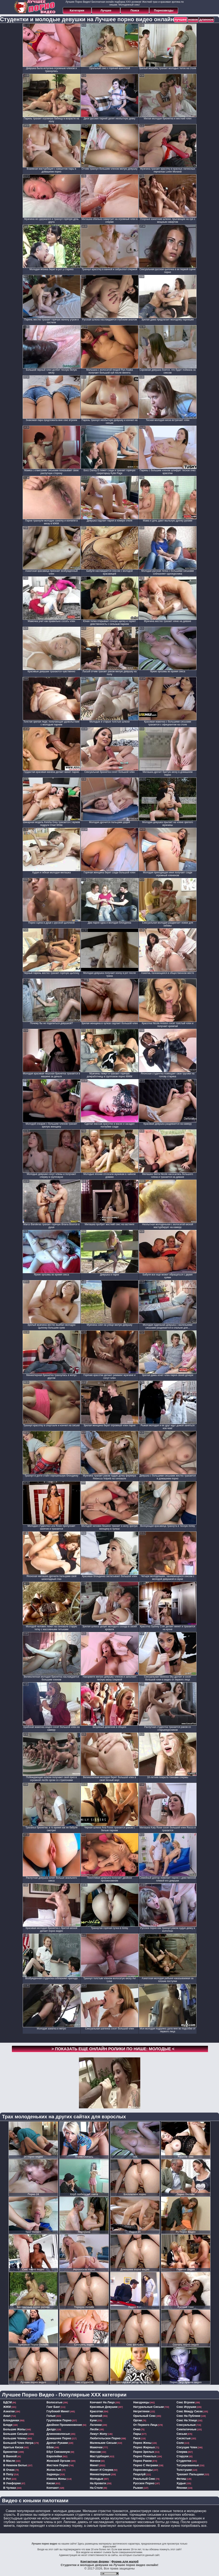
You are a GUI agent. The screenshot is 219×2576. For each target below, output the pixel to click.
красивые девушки (104, 2406)
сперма (181, 2451)
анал (6, 2415)
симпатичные (186, 2429)
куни (93, 2420)
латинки (96, 2424)
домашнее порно (59, 2438)
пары (137, 2433)
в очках (9, 2469)
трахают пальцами (190, 2474)
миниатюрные (100, 2474)
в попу (8, 2474)
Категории (77, 10)
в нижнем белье (15, 2465)
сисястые (183, 2438)
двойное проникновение (64, 2424)
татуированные (187, 2465)
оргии (137, 2420)
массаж (95, 2451)
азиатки (9, 2411)
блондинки (11, 2420)
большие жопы (14, 2429)
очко (136, 2429)
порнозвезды (143, 2469)
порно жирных (144, 2447)
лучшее (180, 19)
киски (51, 2483)
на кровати (98, 2483)
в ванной (10, 2456)
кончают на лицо (102, 2402)
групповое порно (59, 2420)
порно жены (142, 2442)
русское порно (143, 2483)
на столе (96, 2487)
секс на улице (186, 2420)
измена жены (56, 2478)
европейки (54, 2456)
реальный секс (144, 2478)
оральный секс (144, 2415)
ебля (50, 2447)
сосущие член (186, 2447)
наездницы (141, 2402)
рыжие (138, 2487)
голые (51, 2415)
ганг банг (53, 2406)
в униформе (12, 2483)
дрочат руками (57, 2442)
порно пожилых (144, 2456)
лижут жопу (98, 2433)
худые (181, 2483)
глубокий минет (58, 2411)
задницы (53, 2474)
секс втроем (185, 2402)
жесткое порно (57, 2465)
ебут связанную (58, 2451)
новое (193, 19)
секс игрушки (186, 2406)
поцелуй (139, 2474)
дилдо (51, 2429)
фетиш (181, 2478)
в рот (7, 2478)
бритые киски (13, 2447)
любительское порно (105, 2438)
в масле (9, 2460)
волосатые (55, 2402)
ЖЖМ (7, 2406)
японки (181, 2487)
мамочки (96, 2447)
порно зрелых (143, 2451)
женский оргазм (58, 2460)
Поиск (134, 10)
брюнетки (10, 2451)
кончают (53, 2487)
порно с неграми (145, 2465)
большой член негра (18, 2442)
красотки (96, 2411)
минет (94, 2465)
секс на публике (188, 2415)
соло (180, 2442)
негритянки (141, 2411)
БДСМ (7, 2402)
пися (136, 2438)
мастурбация (99, 2456)
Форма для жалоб (124, 2561)
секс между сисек (189, 2411)
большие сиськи (15, 2433)
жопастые (54, 2469)
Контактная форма (94, 2561)
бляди (7, 2424)
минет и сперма (101, 2469)
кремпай (96, 2415)
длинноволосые (58, 2433)
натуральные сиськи (148, 2406)
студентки (183, 2460)
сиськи (181, 2433)
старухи (182, 2456)
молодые (96, 2478)
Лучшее (105, 10)
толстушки (184, 2469)
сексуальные (186, 2424)
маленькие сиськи (103, 2442)
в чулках (9, 2487)
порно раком (142, 2460)
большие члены (15, 2438)
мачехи (95, 2460)
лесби (94, 2429)
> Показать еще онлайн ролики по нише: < (113, 2049)
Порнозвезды (163, 10)
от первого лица (145, 2424)
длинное (206, 19)
